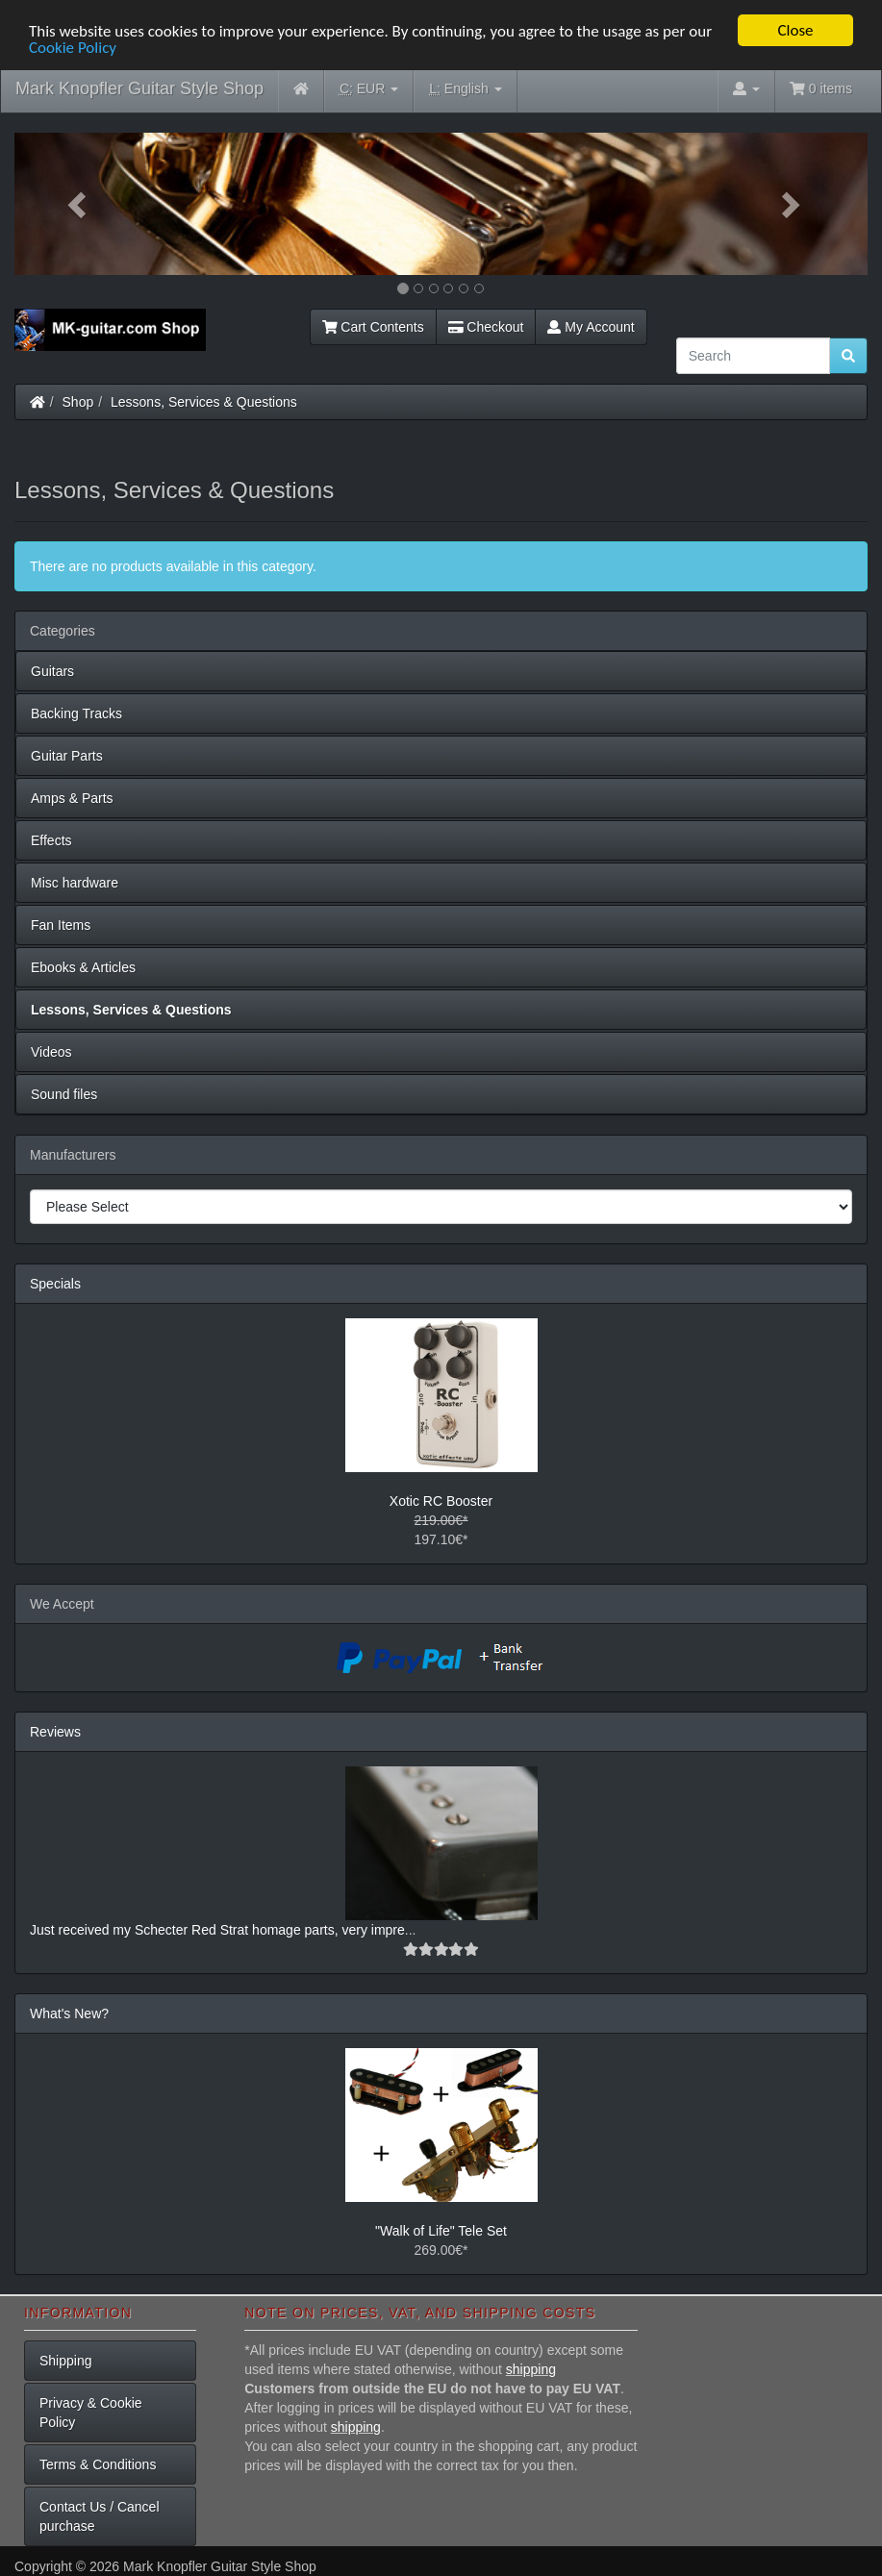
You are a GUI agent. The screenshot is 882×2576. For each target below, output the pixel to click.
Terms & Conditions (97, 2464)
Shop (78, 402)
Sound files (64, 1094)
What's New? (69, 2013)
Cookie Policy (72, 47)
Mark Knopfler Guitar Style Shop (139, 88)
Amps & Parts (72, 798)
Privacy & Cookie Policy (90, 2412)
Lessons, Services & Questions (204, 402)
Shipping (65, 2360)
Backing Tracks (76, 713)
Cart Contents (373, 327)
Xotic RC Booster (441, 1501)
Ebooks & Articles (83, 967)
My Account (590, 327)
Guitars (52, 671)
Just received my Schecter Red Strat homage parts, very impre (217, 1930)
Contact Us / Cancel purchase (99, 2516)
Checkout (486, 327)
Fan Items (60, 925)
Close (795, 30)
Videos (51, 1052)
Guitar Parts (67, 755)
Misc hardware (74, 882)
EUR (369, 89)
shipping (531, 2369)
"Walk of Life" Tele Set (441, 2230)
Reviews (55, 1731)
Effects (51, 840)
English (465, 89)
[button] (78, 204)
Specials (55, 1283)
